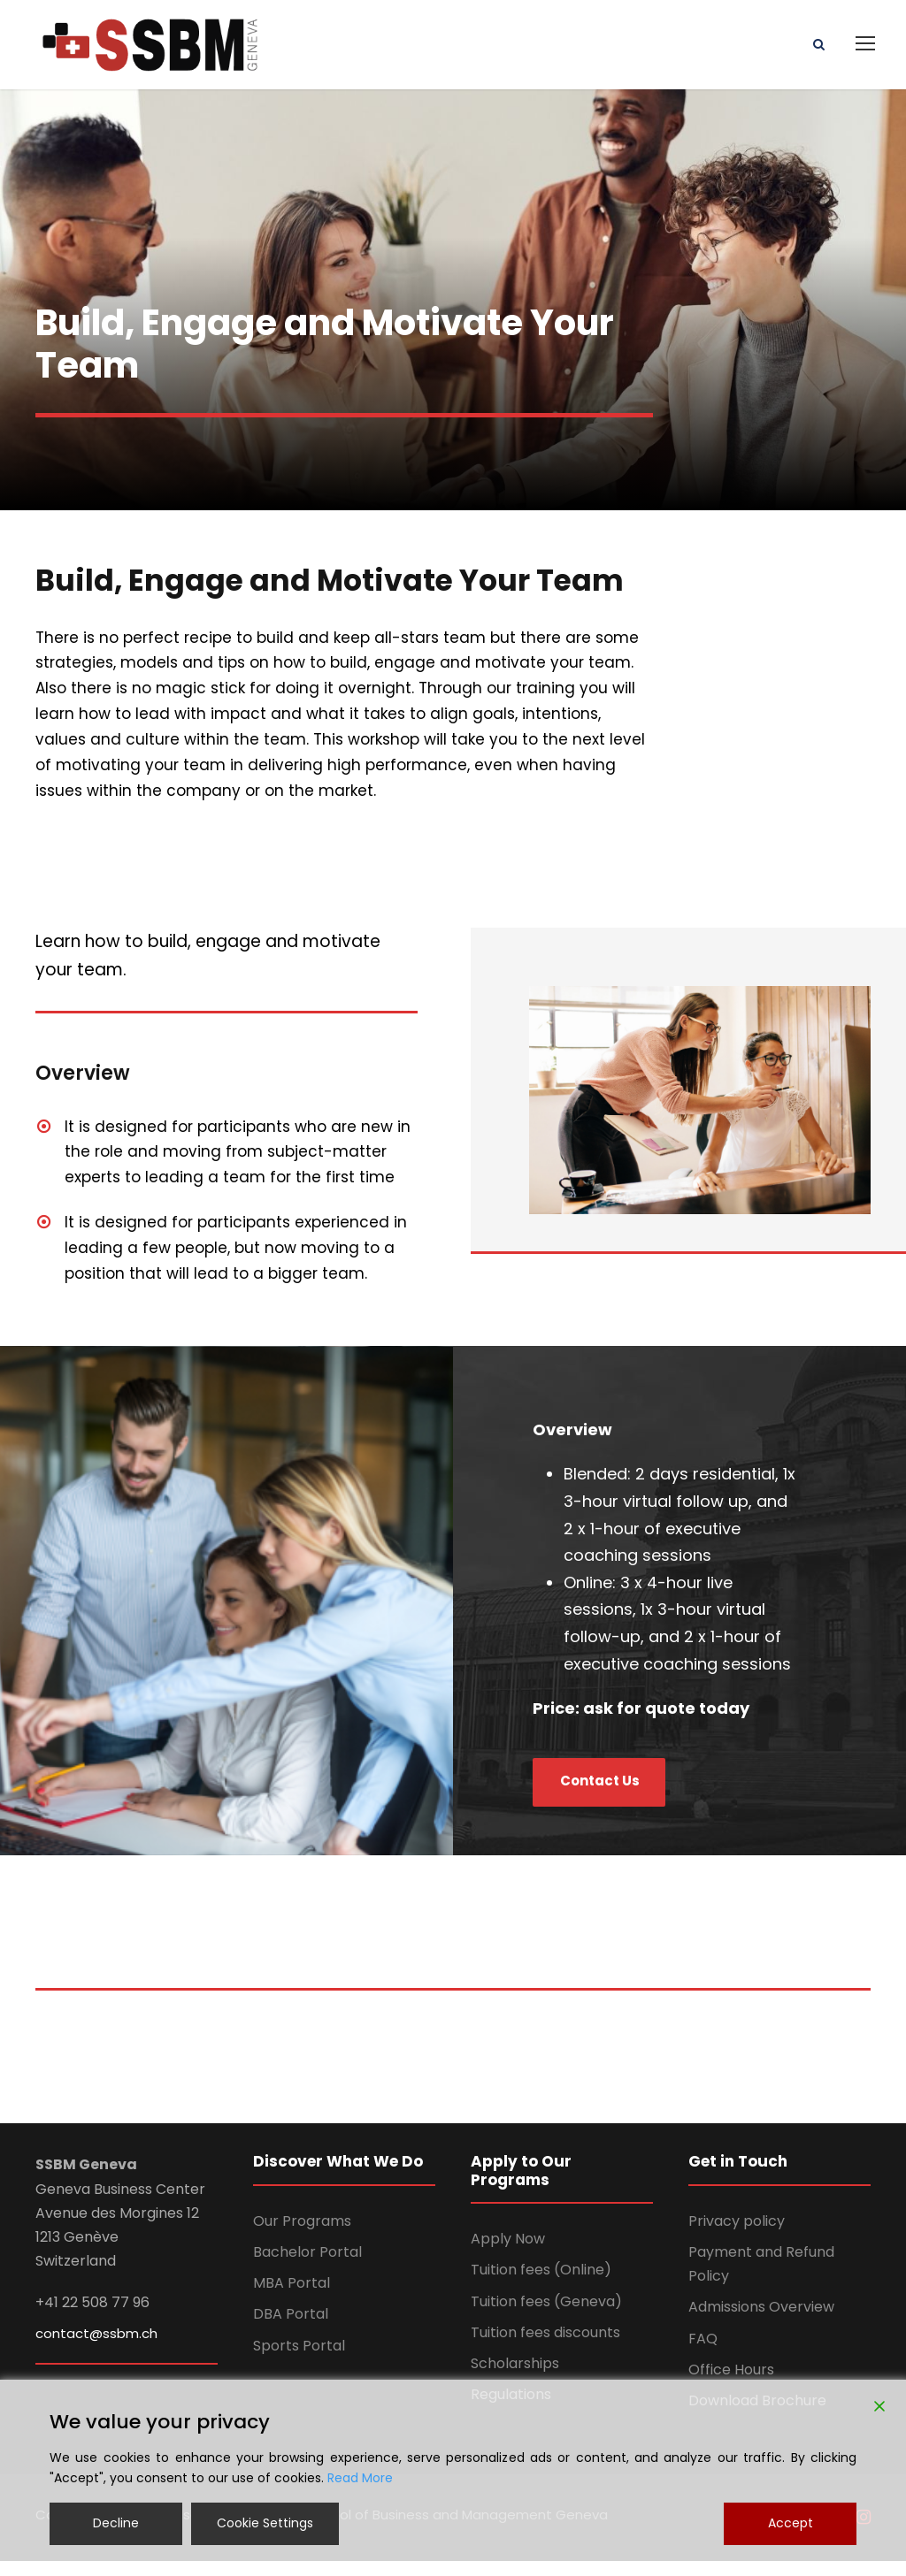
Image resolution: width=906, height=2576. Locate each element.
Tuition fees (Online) (541, 2284)
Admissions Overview (761, 2322)
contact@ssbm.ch (96, 2347)
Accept (790, 2523)
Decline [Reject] (116, 2523)
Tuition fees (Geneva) (546, 2315)
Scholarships (515, 2377)
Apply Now (508, 2253)
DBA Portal (290, 2329)
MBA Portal (291, 2297)
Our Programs (302, 2235)
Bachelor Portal (307, 2266)
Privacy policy (736, 2235)
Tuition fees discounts (545, 2346)
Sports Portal (299, 2360)
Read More (360, 2478)
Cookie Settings (265, 2523)
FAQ (703, 2353)
